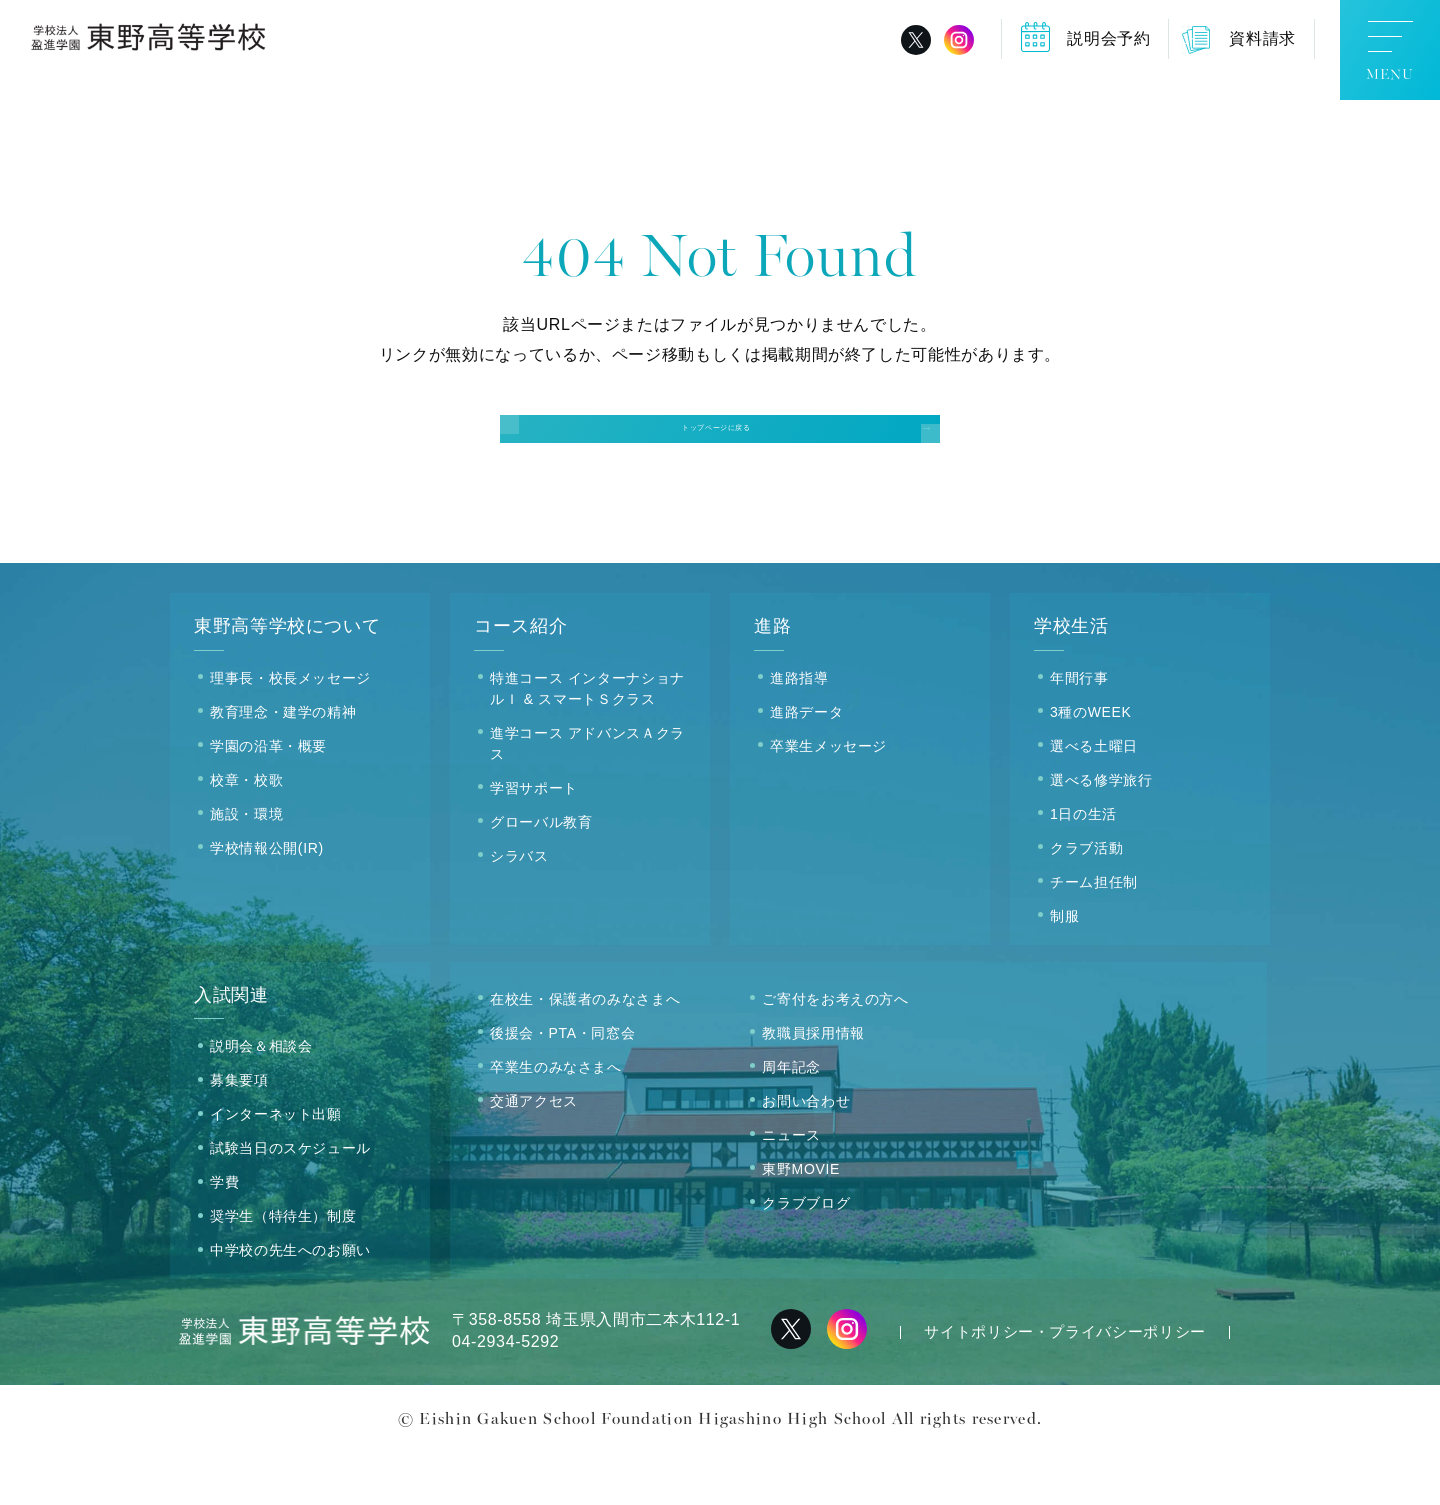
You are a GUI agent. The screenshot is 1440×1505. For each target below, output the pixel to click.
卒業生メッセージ (828, 799)
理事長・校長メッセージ (290, 731)
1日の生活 (1083, 867)
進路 (772, 680)
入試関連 (231, 1048)
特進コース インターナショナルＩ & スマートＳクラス (587, 741)
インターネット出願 (276, 1168)
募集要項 (239, 1134)
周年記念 (791, 1120)
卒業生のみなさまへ (556, 1120)
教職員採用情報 (813, 1086)
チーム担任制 (1094, 935)
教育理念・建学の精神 (283, 765)
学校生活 (1071, 680)
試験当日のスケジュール (290, 1202)
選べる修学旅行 (1101, 833)
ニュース (791, 1188)
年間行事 (1079, 731)
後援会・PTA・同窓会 (562, 1086)
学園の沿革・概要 (268, 799)
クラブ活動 (1086, 901)
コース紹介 (520, 680)
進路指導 (799, 731)
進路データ (806, 765)
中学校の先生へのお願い (290, 1304)
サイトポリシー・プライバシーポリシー (1065, 1385)
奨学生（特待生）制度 (283, 1270)
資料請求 (1262, 38)
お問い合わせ (806, 1154)
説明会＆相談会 (261, 1100)
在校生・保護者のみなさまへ (585, 1052)
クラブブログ (806, 1256)
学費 (224, 1236)
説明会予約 (1108, 38)
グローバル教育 (541, 875)
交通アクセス (534, 1154)
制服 (1064, 969)
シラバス (519, 909)
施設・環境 (246, 867)
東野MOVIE (801, 1222)
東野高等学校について (287, 680)
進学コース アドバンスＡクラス (587, 796)
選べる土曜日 (1094, 799)
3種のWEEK (1091, 765)
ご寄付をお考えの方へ (835, 1052)
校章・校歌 (246, 833)
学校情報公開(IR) (267, 901)
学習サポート (534, 841)
